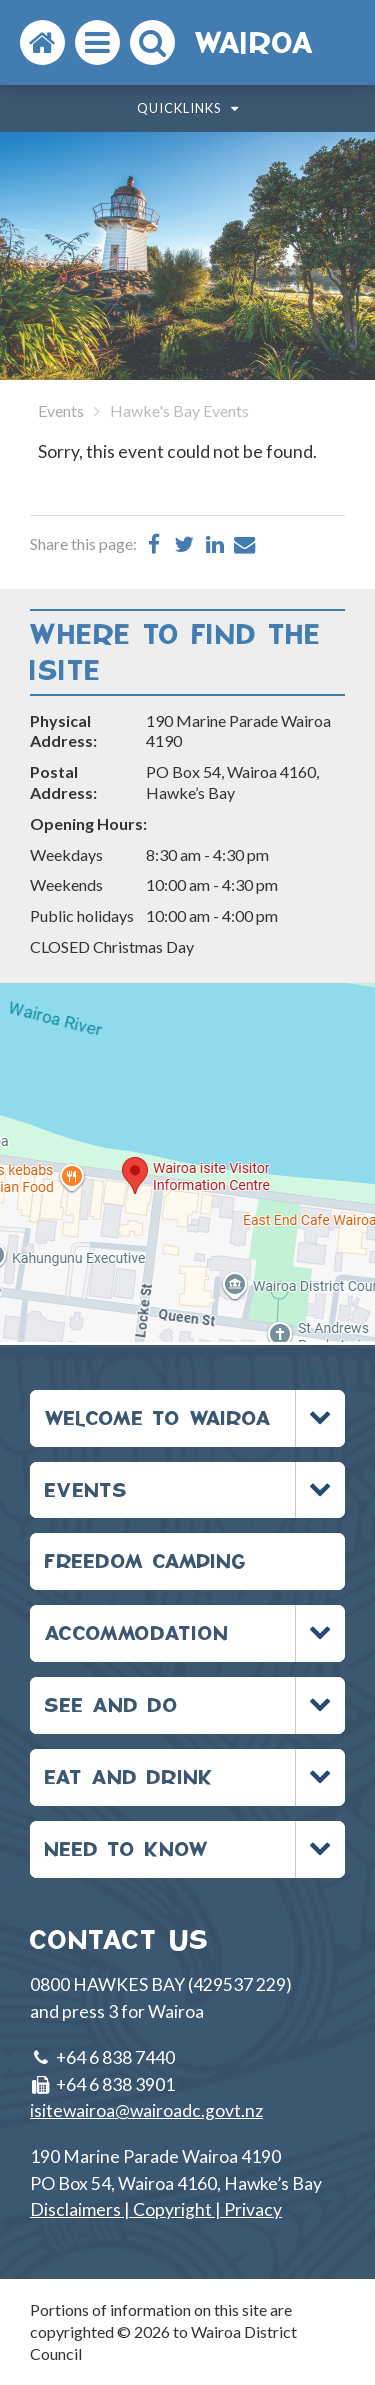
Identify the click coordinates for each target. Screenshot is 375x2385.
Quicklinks (188, 108)
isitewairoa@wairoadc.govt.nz (146, 2110)
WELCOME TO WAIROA (158, 1417)
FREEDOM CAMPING (146, 1560)
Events (61, 410)
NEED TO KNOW (127, 1848)
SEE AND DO (112, 1704)
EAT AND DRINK (129, 1776)
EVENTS (86, 1489)
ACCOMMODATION (137, 1632)
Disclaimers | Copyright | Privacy (156, 2209)
